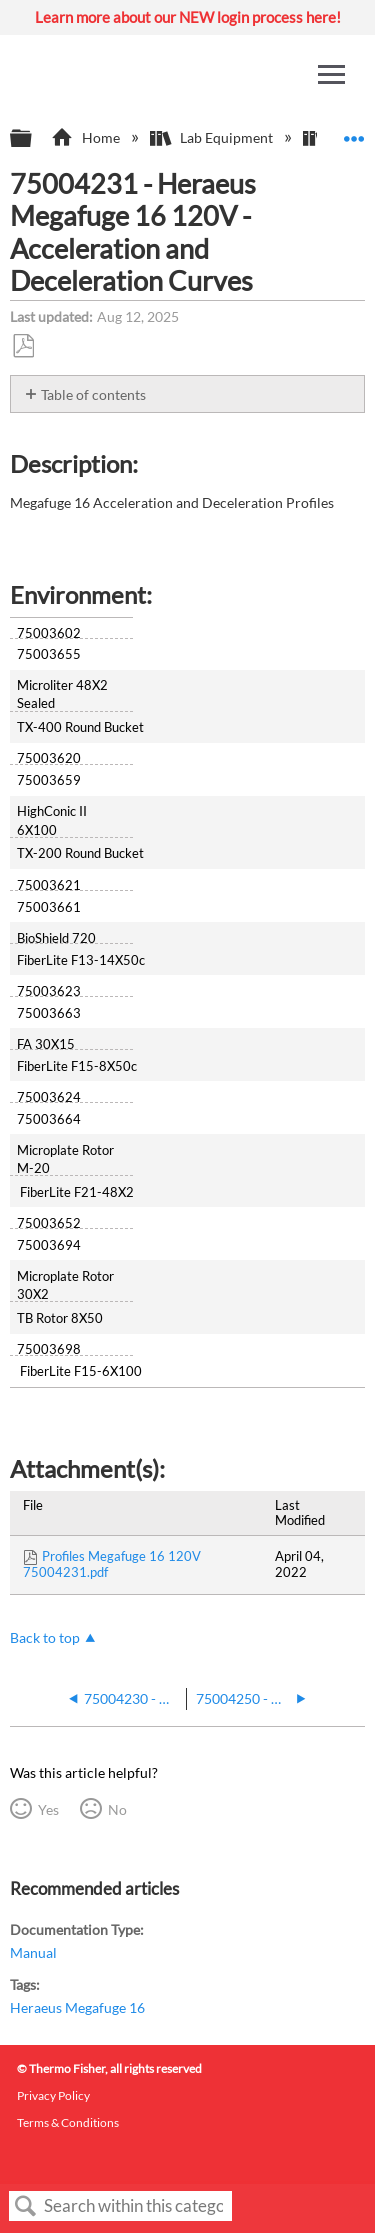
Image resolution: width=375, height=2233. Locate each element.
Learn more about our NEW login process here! (188, 17)
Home (86, 137)
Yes (48, 1809)
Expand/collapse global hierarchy (34, 139)
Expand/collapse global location (354, 132)
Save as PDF (23, 346)
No (117, 1809)
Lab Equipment (213, 137)
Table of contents (93, 394)
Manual (33, 1952)
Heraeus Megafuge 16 (77, 2007)
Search (26, 2206)
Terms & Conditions (68, 2122)
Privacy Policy (53, 2095)
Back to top (45, 1637)
